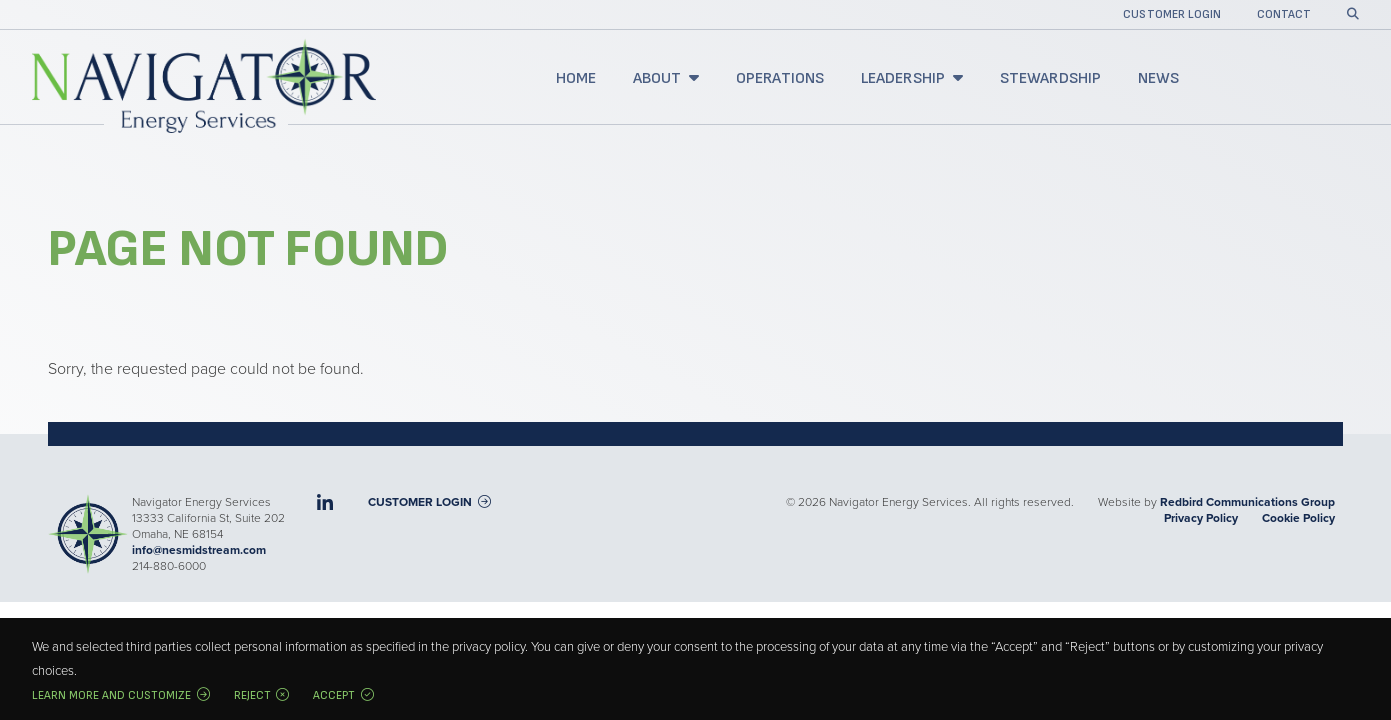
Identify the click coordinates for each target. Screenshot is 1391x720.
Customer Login (1172, 15)
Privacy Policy (1201, 518)
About (657, 78)
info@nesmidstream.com (199, 550)
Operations (780, 78)
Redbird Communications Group (1247, 502)
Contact (1284, 15)
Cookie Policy (1298, 518)
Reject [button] (252, 695)
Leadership (903, 78)
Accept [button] (334, 695)
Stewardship (1051, 78)
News (1159, 78)
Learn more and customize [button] (111, 695)
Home (576, 78)
